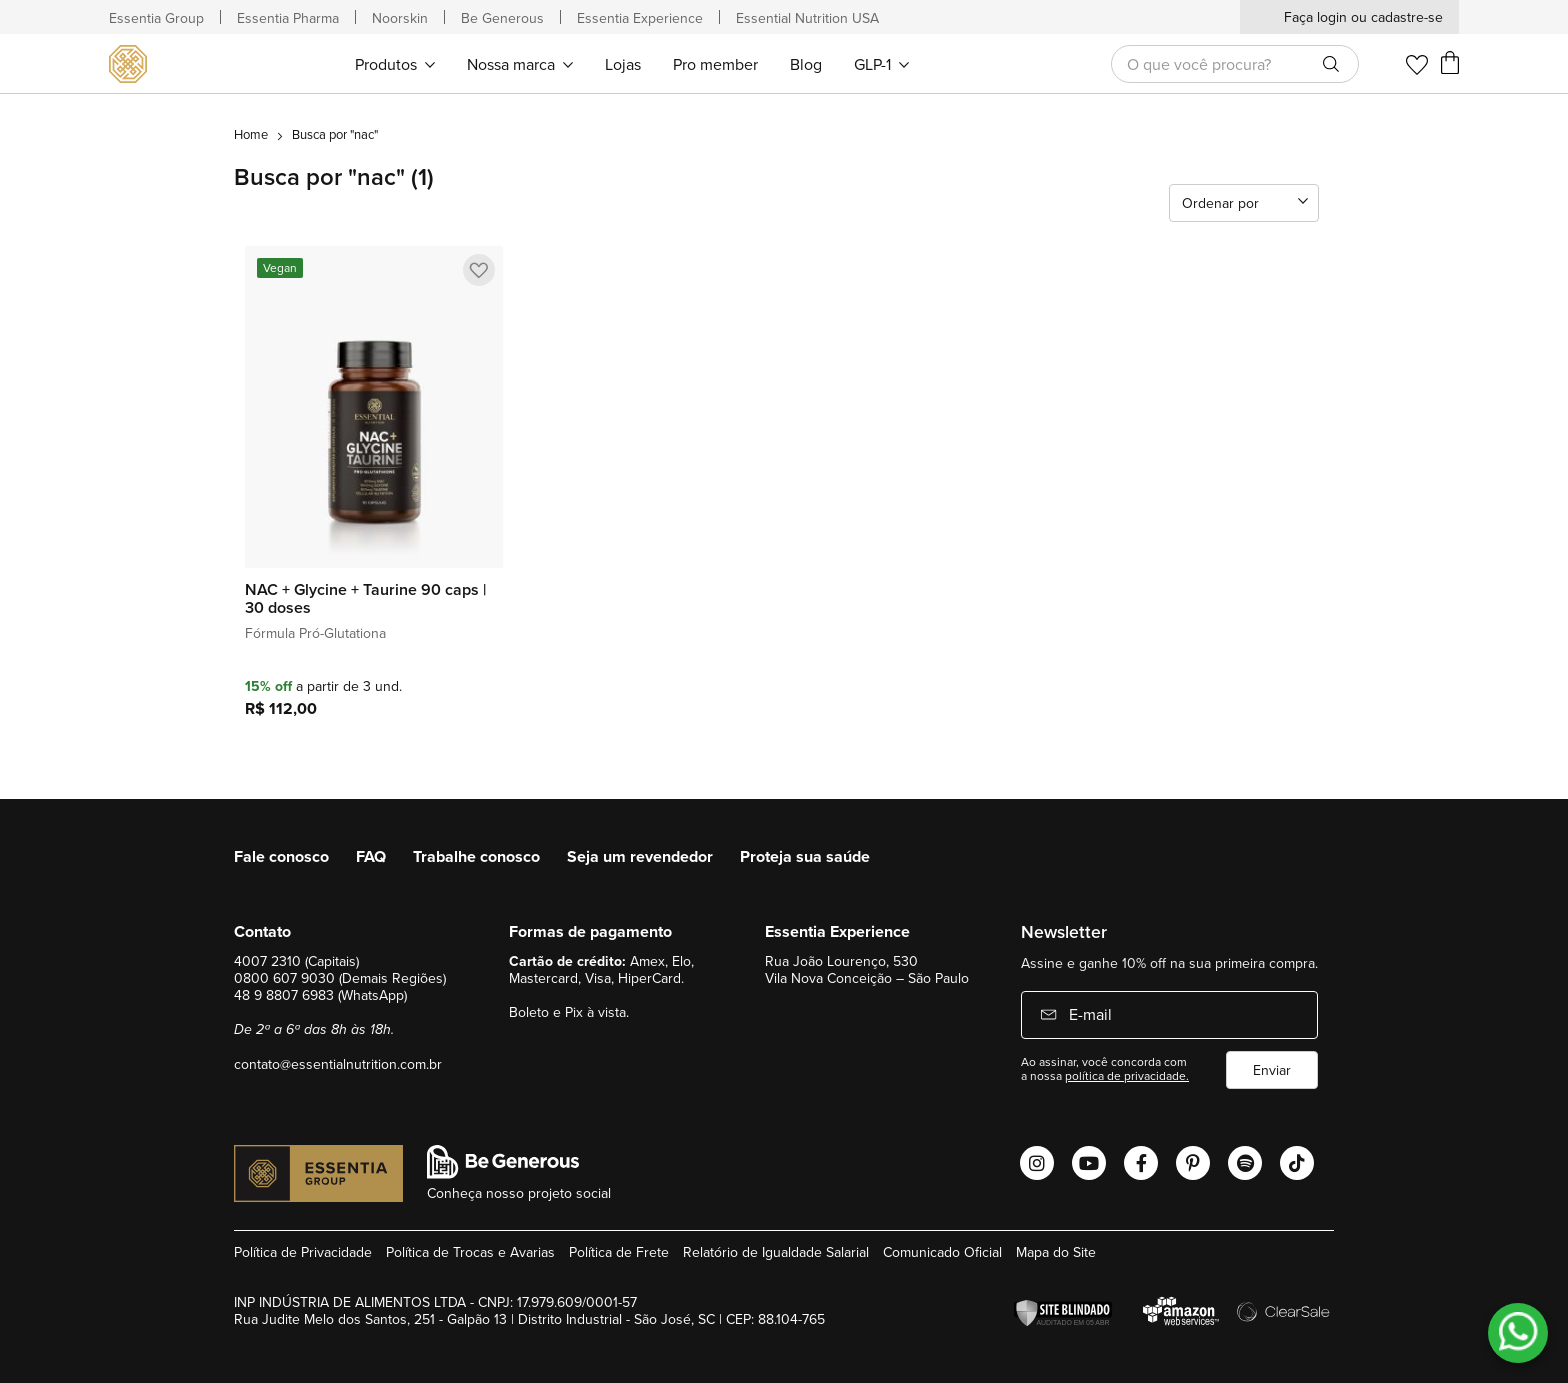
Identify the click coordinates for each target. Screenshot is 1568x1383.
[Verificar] (1068, 1313)
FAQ (371, 856)
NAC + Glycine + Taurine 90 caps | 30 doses (365, 599)
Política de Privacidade (303, 1252)
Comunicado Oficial (942, 1252)
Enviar (1272, 1070)
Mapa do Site (1056, 1252)
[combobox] (1235, 64)
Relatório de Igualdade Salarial (776, 1252)
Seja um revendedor (640, 856)
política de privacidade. (1127, 1075)
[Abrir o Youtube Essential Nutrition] (1089, 1163)
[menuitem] (395, 63)
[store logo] (131, 64)
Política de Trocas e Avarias (470, 1252)
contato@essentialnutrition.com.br (338, 1064)
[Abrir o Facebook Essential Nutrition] (1141, 1163)
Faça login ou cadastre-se (1363, 17)
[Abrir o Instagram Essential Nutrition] (1037, 1163)
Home (251, 134)
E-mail (1088, 1014)
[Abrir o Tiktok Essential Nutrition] (1297, 1163)
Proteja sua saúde (805, 856)
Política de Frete (619, 1252)
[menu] (631, 63)
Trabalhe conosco (476, 856)
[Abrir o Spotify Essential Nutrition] (1245, 1163)
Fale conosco (281, 856)
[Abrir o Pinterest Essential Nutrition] (1193, 1163)
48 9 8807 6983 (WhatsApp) (320, 995)
